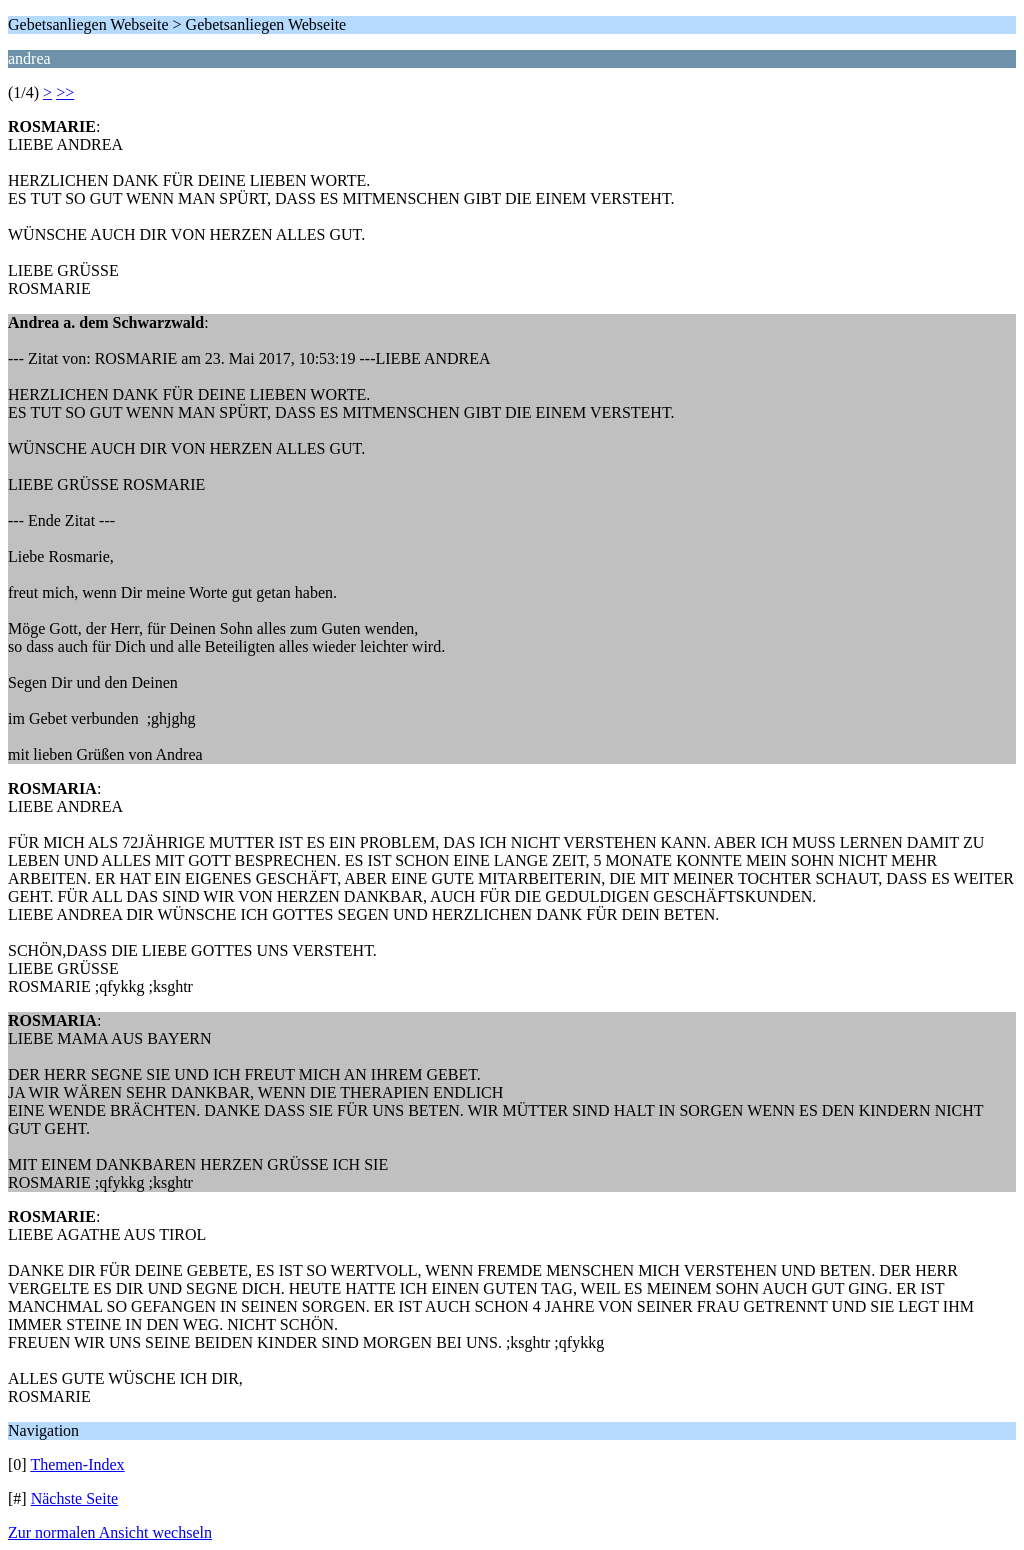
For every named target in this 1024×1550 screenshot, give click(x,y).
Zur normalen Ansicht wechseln (110, 1532)
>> (65, 92)
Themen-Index (77, 1464)
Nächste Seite (75, 1498)
